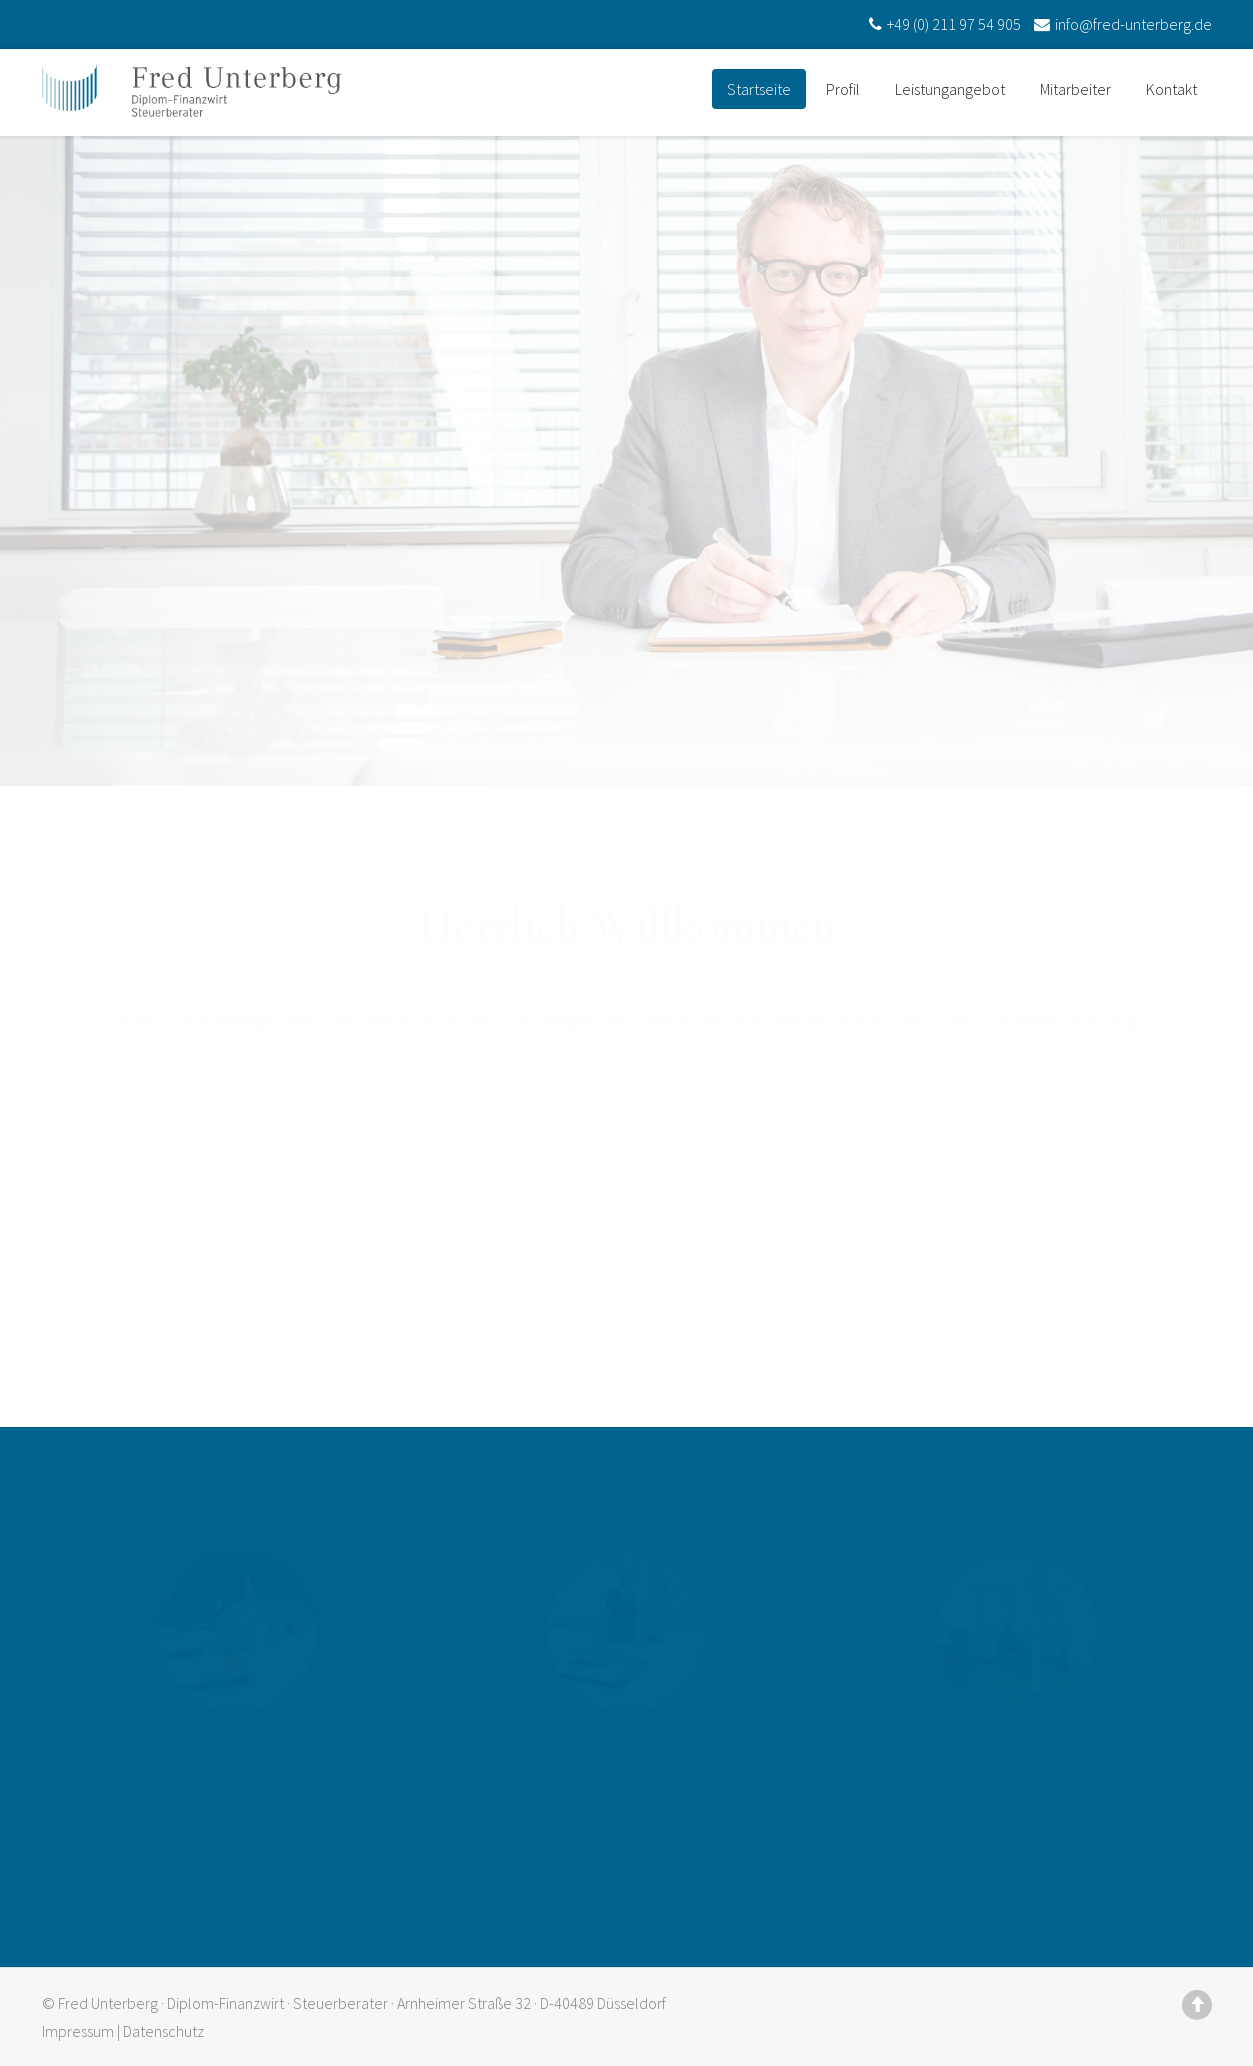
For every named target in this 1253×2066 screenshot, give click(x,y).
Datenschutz (163, 2031)
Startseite (759, 89)
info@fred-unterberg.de (1120, 24)
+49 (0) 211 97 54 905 (942, 24)
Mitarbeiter (1075, 89)
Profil (843, 89)
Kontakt (1171, 89)
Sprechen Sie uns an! (758, 1841)
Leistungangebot (950, 89)
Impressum (78, 2031)
